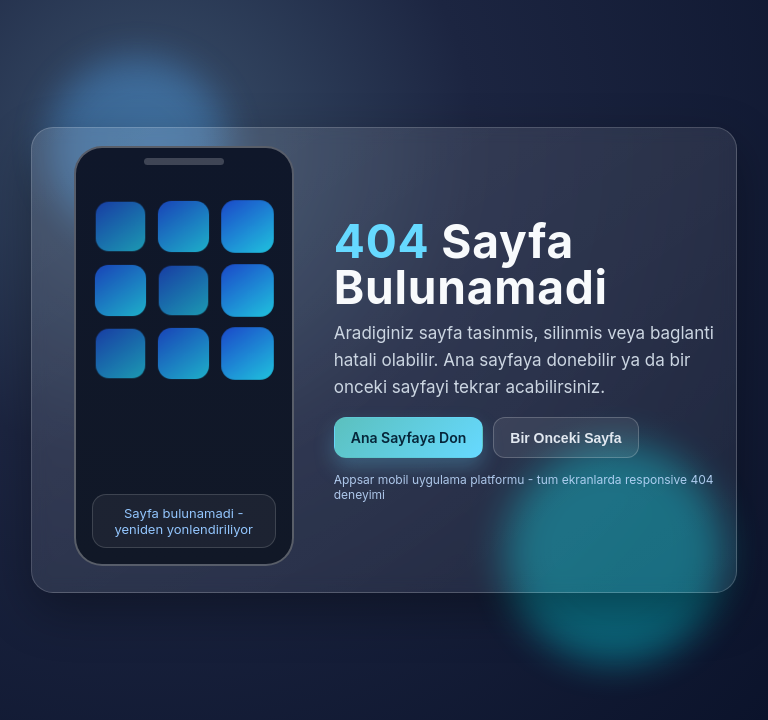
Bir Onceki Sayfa (565, 438)
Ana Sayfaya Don (409, 437)
